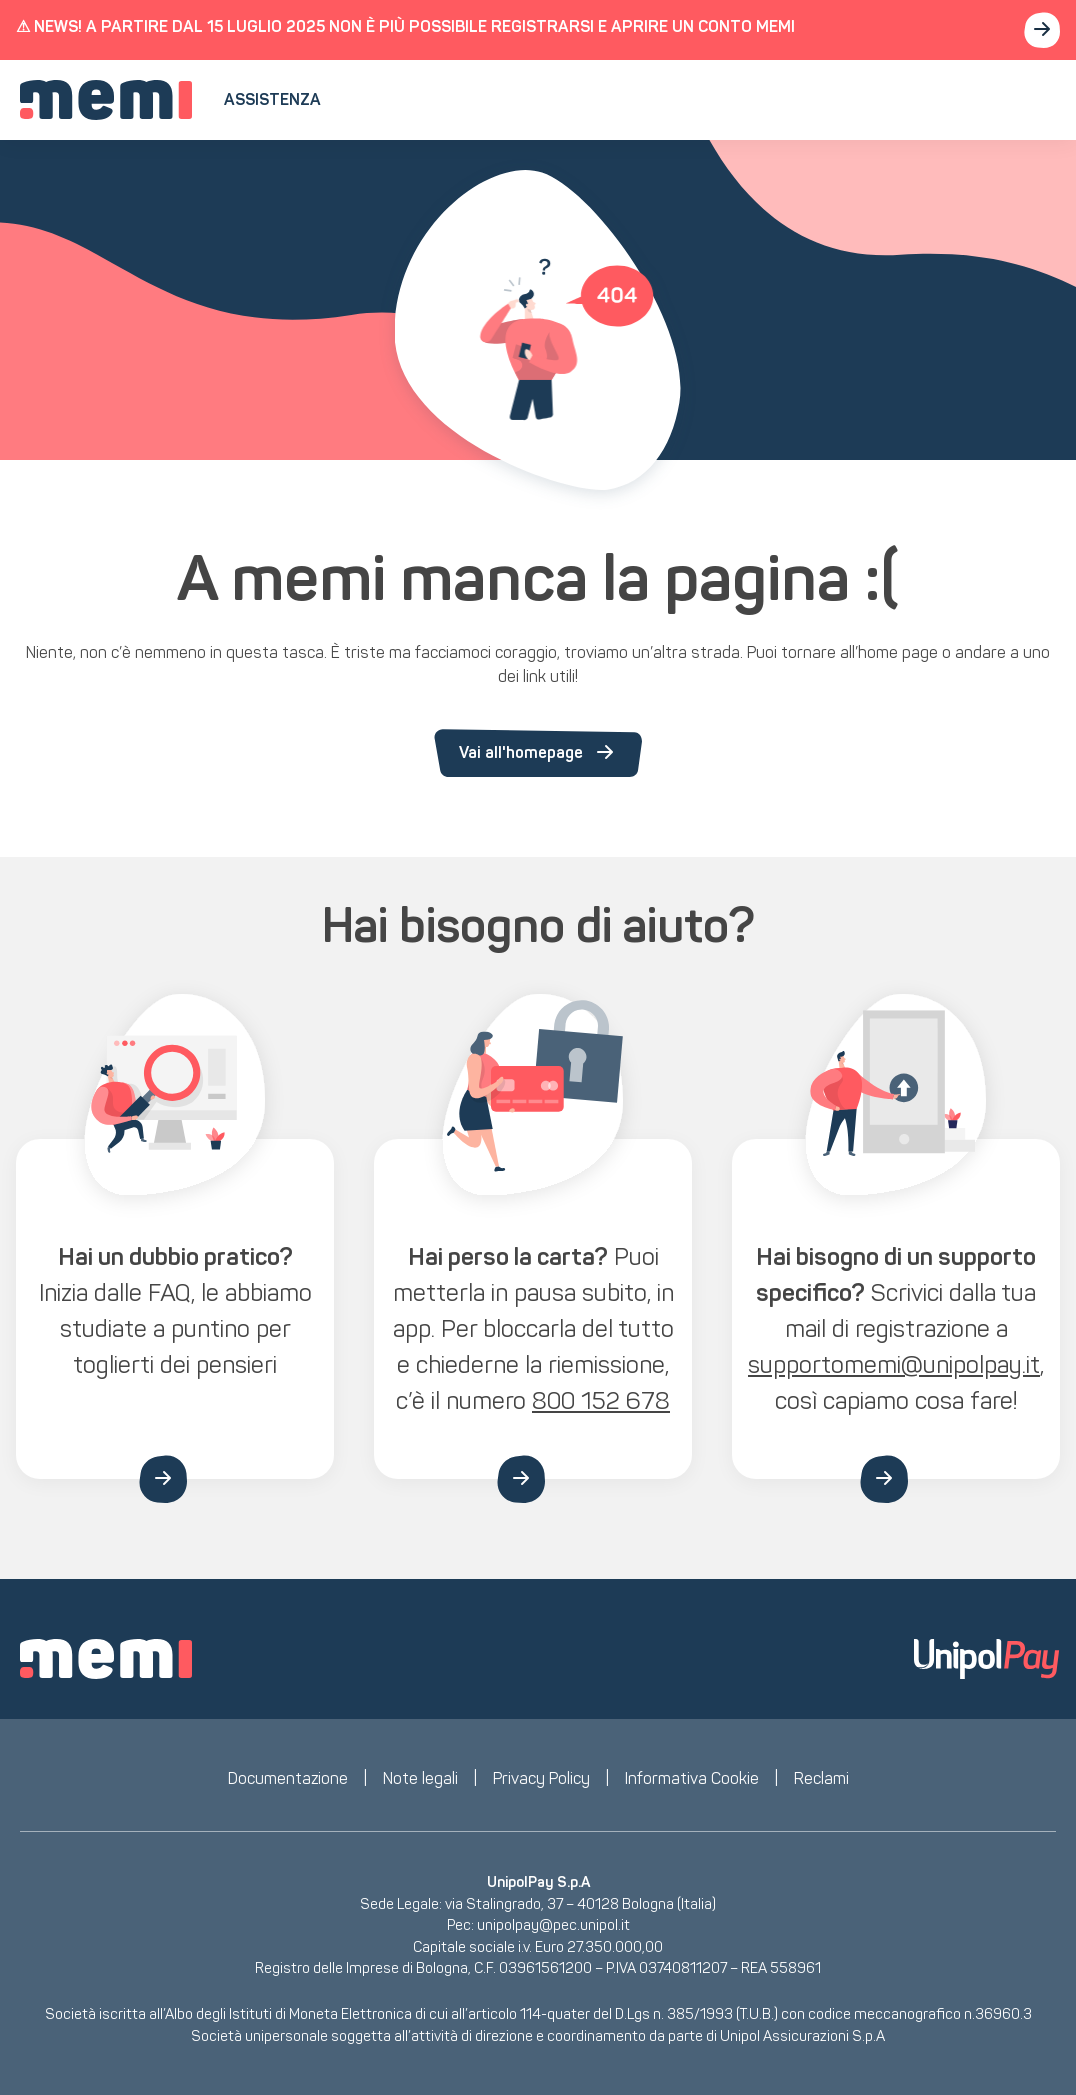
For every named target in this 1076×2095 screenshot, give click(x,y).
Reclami (821, 1778)
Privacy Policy (541, 1778)
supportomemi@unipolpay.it (894, 1364)
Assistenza (272, 99)
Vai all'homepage (538, 753)
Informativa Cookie (692, 1778)
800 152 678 (601, 1400)
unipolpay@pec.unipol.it (553, 1925)
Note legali (420, 1778)
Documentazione (288, 1778)
